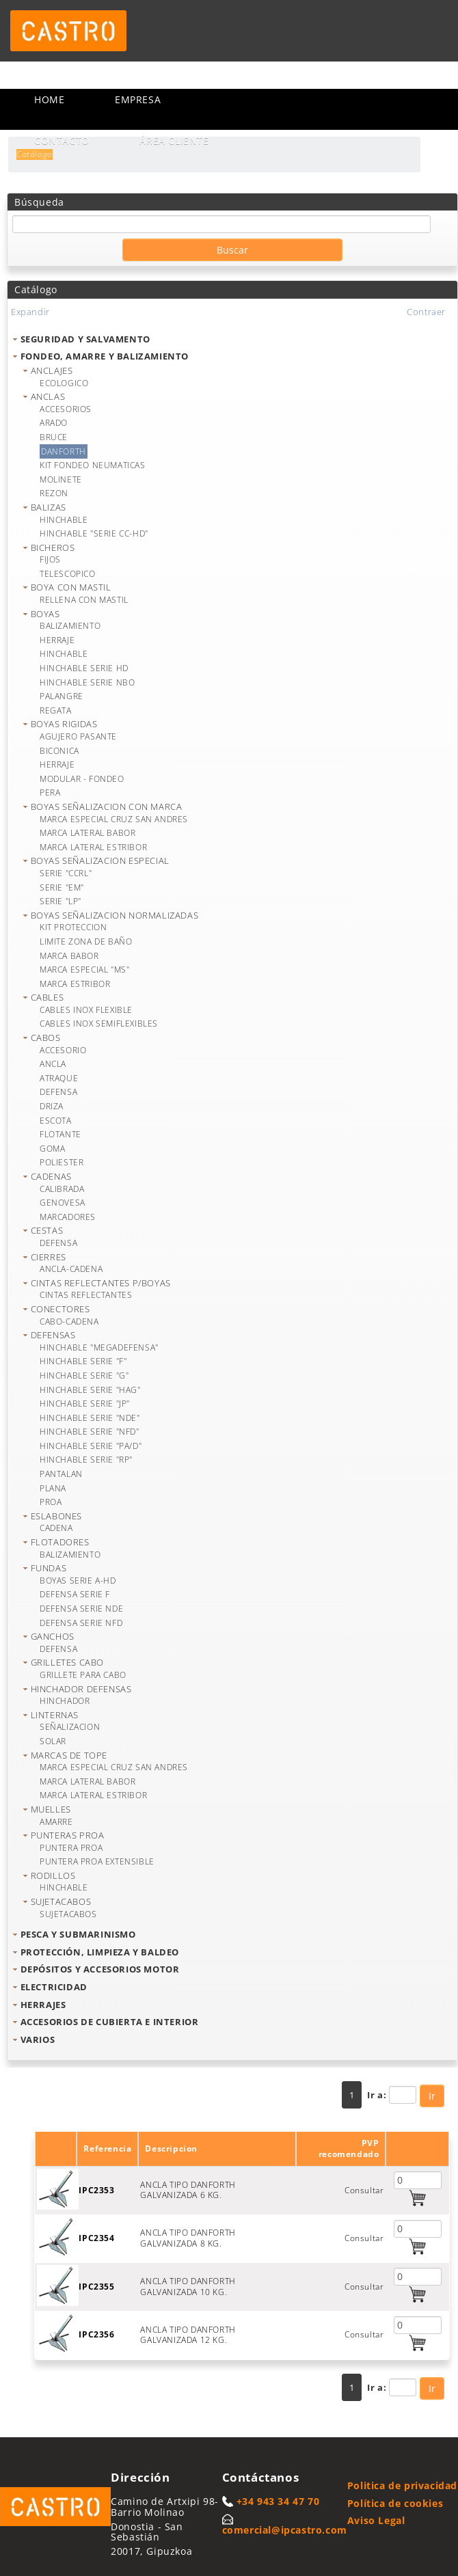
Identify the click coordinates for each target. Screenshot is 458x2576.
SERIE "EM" (62, 887)
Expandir (30, 312)
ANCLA (53, 1064)
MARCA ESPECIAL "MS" (84, 969)
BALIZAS (48, 507)
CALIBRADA (62, 1189)
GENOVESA (62, 1202)
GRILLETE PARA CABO (83, 1675)
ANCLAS (48, 396)
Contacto (62, 140)
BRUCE (54, 437)
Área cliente (173, 140)
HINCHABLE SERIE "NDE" (90, 1418)
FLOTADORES (60, 1542)
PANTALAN (61, 1474)
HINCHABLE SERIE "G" (84, 1375)
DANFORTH (63, 451)
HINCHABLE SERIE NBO (87, 682)
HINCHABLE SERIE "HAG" (90, 1390)
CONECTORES (60, 1309)
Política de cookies (395, 2503)
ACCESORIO (63, 1050)
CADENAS (51, 1176)
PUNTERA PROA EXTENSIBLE (97, 1861)
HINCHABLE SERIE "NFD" (89, 1431)
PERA (50, 792)
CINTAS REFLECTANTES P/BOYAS (101, 1283)
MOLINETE (61, 479)
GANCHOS (53, 1636)
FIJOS (50, 559)
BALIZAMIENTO (70, 626)
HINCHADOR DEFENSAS (81, 1689)
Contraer (426, 312)
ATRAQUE (59, 1078)
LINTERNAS (55, 1715)
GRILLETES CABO (67, 1662)
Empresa (138, 99)
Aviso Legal (376, 2520)
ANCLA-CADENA (71, 1269)
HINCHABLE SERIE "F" (83, 1361)
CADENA (56, 1528)
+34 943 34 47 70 (278, 2501)
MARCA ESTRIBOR (75, 984)
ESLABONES (56, 1516)
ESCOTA (56, 1120)
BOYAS (45, 614)
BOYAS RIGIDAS (64, 724)
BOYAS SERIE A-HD (78, 1580)
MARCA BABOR (69, 956)
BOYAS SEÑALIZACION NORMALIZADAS (115, 915)
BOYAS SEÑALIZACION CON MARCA (107, 806)
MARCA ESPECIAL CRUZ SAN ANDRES (114, 819)
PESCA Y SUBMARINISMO (78, 1934)
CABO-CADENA (69, 1321)
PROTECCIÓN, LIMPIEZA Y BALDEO (100, 1952)
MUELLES (51, 1809)
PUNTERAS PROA (68, 1835)
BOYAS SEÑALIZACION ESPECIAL (100, 860)
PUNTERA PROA (71, 1848)
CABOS (46, 1037)
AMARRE (56, 1822)
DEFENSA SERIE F (75, 1594)
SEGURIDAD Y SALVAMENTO (85, 339)
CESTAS (47, 1230)
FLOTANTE (60, 1134)
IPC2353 (96, 2190)
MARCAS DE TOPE (69, 1755)
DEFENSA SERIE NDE (81, 1608)
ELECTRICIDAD (54, 1987)
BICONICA (59, 751)
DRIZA (52, 1106)
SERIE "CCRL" (66, 873)
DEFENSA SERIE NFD (81, 1623)
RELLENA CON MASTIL (84, 600)
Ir (432, 2095)
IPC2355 (96, 2286)
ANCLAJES (52, 370)
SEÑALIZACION (70, 1727)
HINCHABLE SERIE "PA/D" (91, 1446)
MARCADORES (68, 1217)
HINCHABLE (63, 520)
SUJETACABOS (61, 1901)
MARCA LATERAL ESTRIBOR (93, 847)
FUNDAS (49, 1568)
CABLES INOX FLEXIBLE (86, 1010)
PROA (51, 1502)
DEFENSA (58, 1092)
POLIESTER (61, 1162)
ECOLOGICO (64, 383)
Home (49, 99)
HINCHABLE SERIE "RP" (86, 1459)
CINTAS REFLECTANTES (86, 1295)
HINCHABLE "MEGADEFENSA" (99, 1347)
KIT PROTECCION (73, 927)
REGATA (56, 710)
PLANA (53, 1488)
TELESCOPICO (68, 574)
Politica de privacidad (402, 2485)
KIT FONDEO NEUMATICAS (93, 465)
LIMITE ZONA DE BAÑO (86, 941)
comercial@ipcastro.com (284, 2529)
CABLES (47, 997)
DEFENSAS (53, 1335)
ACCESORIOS (66, 409)
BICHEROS (53, 547)
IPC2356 (96, 2334)
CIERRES (48, 1257)
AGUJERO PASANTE (78, 736)
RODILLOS (53, 1875)
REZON (54, 493)
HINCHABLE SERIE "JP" (85, 1403)
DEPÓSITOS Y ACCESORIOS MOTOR (100, 1969)
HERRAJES (43, 2004)
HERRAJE (57, 640)
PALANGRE (61, 696)
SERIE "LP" (60, 901)
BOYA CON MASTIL (71, 587)
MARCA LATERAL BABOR (87, 833)
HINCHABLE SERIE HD (84, 668)
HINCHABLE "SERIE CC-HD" (94, 533)
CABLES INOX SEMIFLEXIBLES (99, 1023)
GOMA (52, 1148)
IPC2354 (96, 2238)
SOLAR (53, 1741)
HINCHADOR (65, 1701)
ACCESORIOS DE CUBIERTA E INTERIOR (110, 2022)
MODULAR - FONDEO (82, 779)
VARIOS (38, 2039)
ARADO (54, 423)
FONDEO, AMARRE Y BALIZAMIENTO (105, 356)
